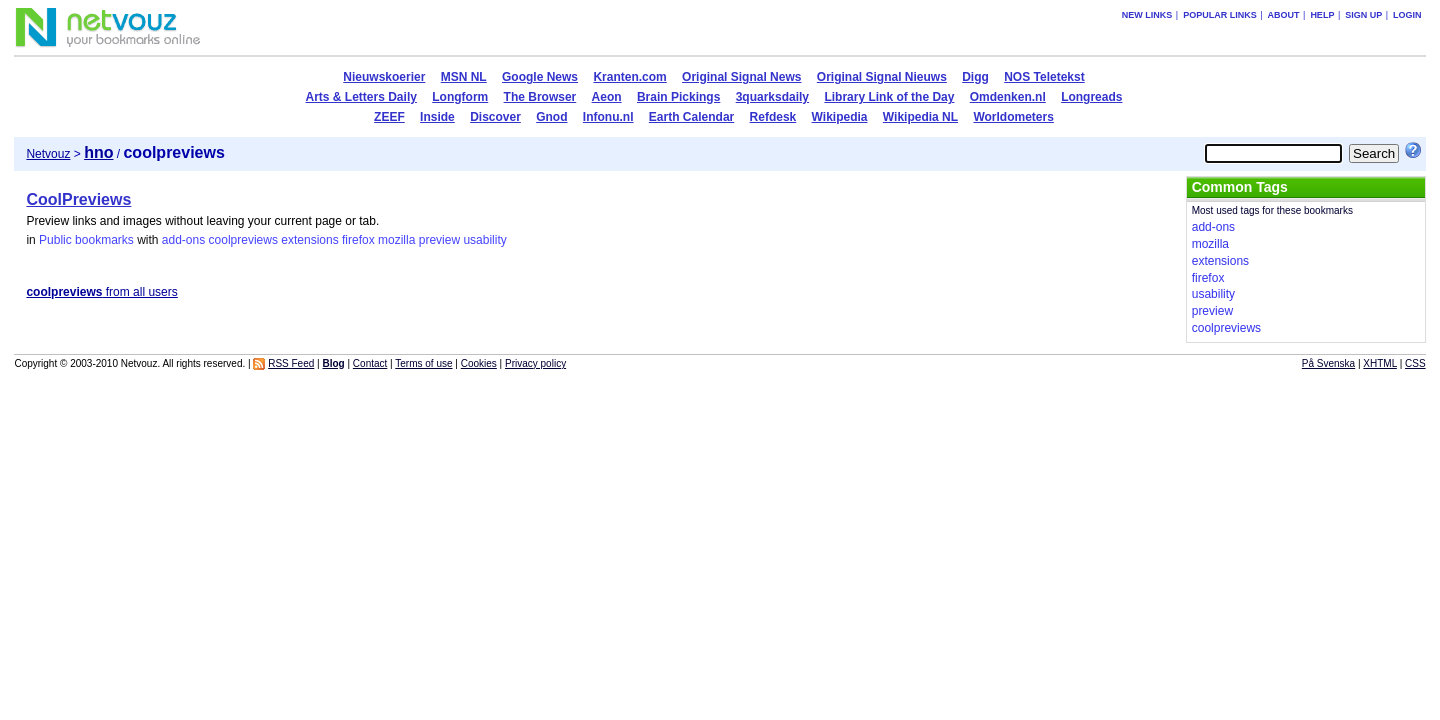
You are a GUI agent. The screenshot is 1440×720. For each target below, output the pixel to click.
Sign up (1363, 15)
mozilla (396, 240)
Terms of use (423, 363)
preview (439, 240)
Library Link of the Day (889, 97)
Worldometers (1013, 117)
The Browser (540, 97)
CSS (1415, 363)
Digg (975, 77)
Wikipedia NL (920, 117)
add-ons (183, 240)
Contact (370, 363)
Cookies (479, 363)
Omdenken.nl (1008, 97)
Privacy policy (535, 363)
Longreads (1091, 97)
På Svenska (1328, 363)
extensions (309, 240)
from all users (101, 292)
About (1284, 15)
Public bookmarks (86, 240)
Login (1407, 15)
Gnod (551, 117)
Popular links (1220, 15)
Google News (540, 77)
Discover (495, 117)
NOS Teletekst (1044, 77)
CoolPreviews (78, 199)
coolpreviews (243, 240)
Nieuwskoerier (384, 77)
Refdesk (773, 117)
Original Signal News (741, 77)
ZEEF (389, 117)
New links (1147, 15)
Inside (437, 117)
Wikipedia (840, 117)
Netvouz (48, 154)
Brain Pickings (678, 97)
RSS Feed (291, 363)
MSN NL (464, 77)
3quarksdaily (772, 97)
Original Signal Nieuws (882, 77)
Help (1322, 15)
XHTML (1380, 363)
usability (484, 240)
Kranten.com (629, 77)
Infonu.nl (608, 117)
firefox (358, 240)
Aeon (607, 97)
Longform (460, 97)
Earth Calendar (691, 117)
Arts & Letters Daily (361, 97)
